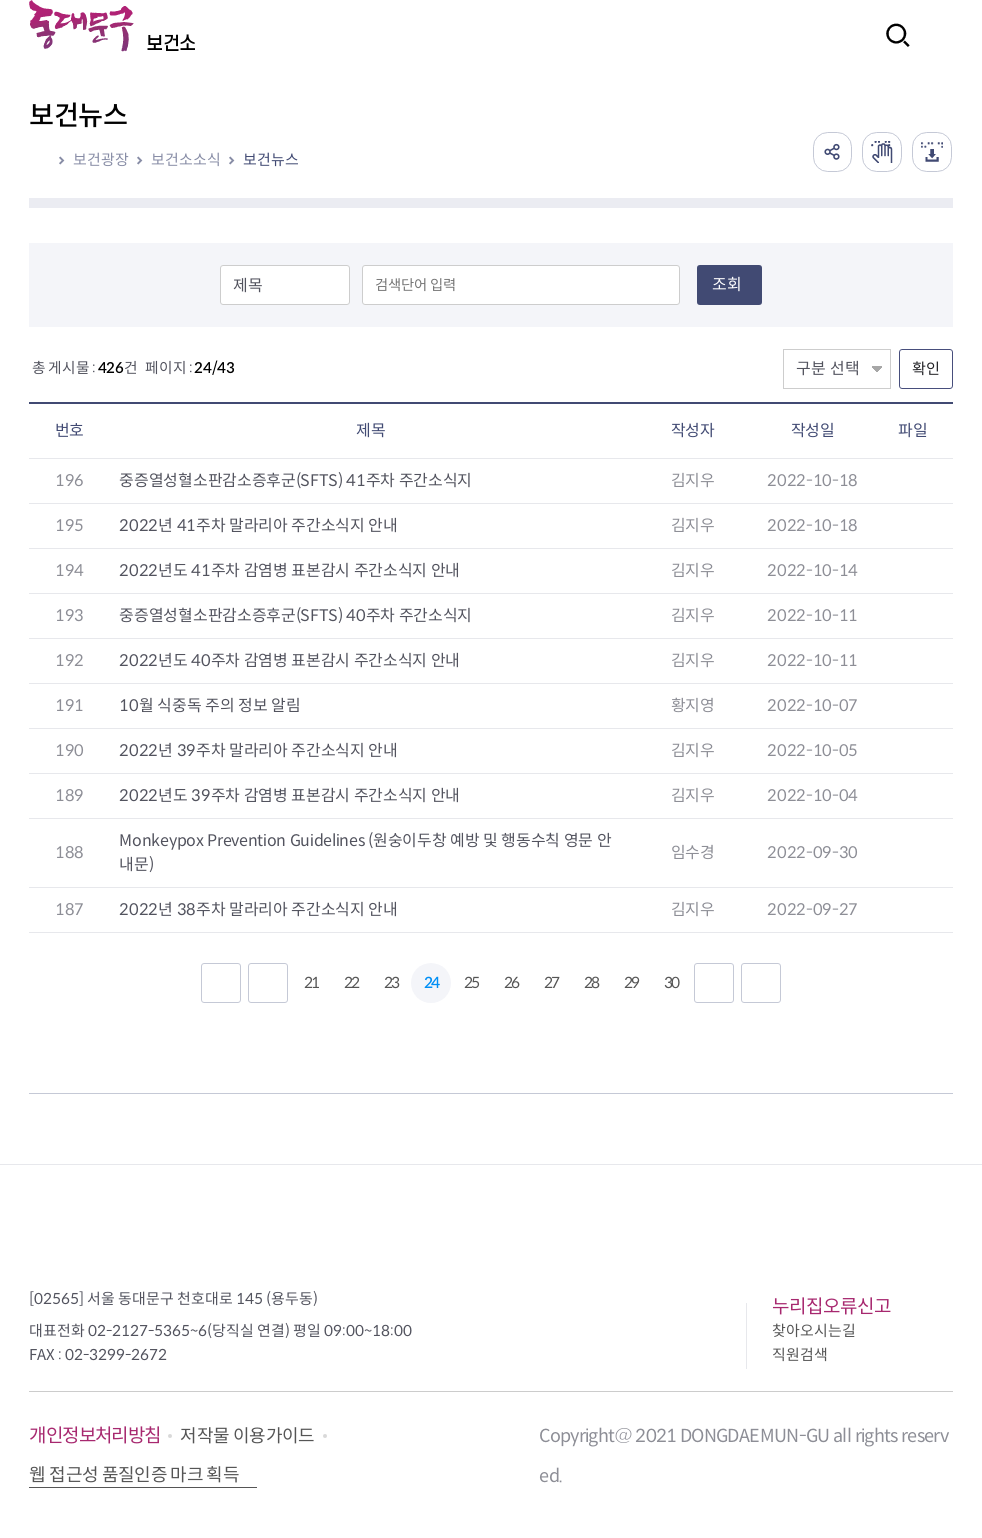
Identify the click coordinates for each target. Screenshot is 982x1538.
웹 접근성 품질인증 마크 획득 (134, 1475)
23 (391, 982)
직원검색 (800, 1354)
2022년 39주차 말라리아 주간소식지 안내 (258, 750)
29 (631, 982)
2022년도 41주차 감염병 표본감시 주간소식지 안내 (289, 570)
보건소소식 (186, 159)
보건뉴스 (271, 159)
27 (551, 982)
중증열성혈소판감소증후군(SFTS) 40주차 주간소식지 (295, 615)
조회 (727, 284)
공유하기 (832, 152)
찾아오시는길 (814, 1330)
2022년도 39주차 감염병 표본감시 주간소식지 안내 (289, 795)
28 (591, 982)
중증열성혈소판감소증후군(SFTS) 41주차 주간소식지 (295, 480)
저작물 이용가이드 (247, 1436)
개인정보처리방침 (94, 1435)
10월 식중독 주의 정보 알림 (209, 705)
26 (511, 982)
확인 (926, 368)
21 (311, 982)
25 (471, 982)
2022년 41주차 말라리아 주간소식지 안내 (258, 525)
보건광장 (101, 159)
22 (351, 982)
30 (671, 982)
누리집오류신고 (831, 1306)
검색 (892, 48)
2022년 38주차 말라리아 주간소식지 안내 (258, 909)
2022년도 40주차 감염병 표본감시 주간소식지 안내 (289, 660)
